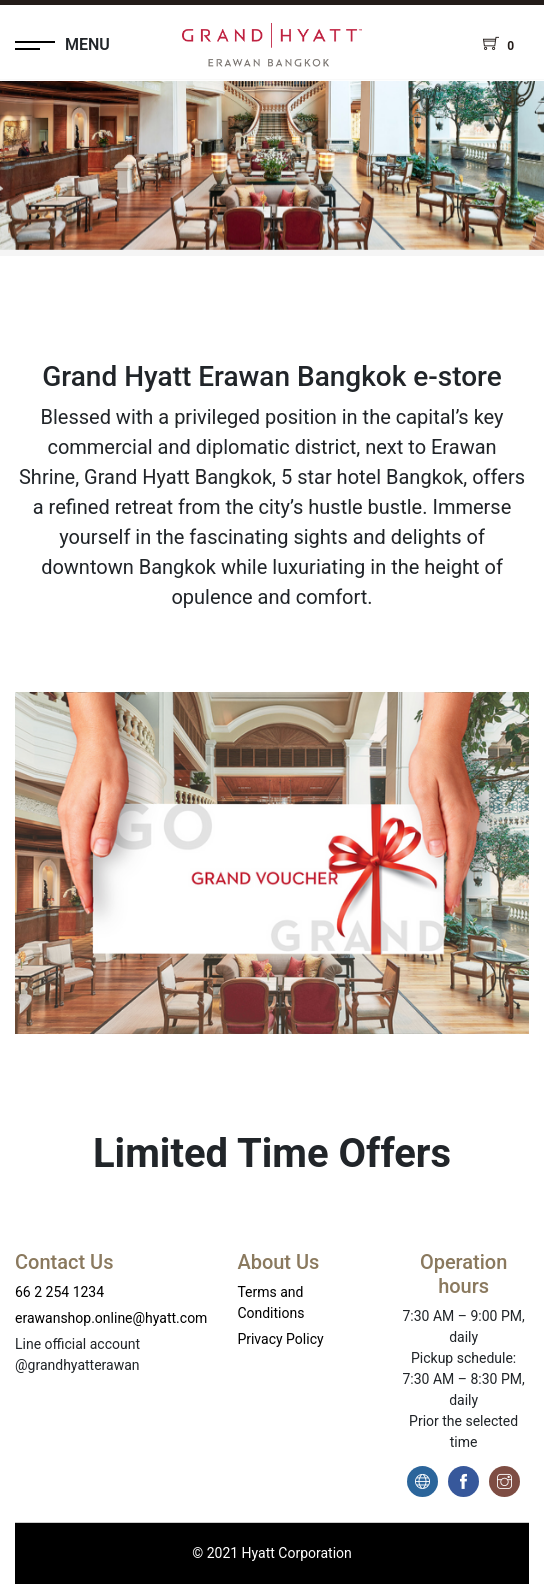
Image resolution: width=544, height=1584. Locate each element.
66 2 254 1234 (59, 1292)
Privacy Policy (280, 1339)
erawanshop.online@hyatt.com (111, 1318)
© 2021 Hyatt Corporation (272, 1553)
